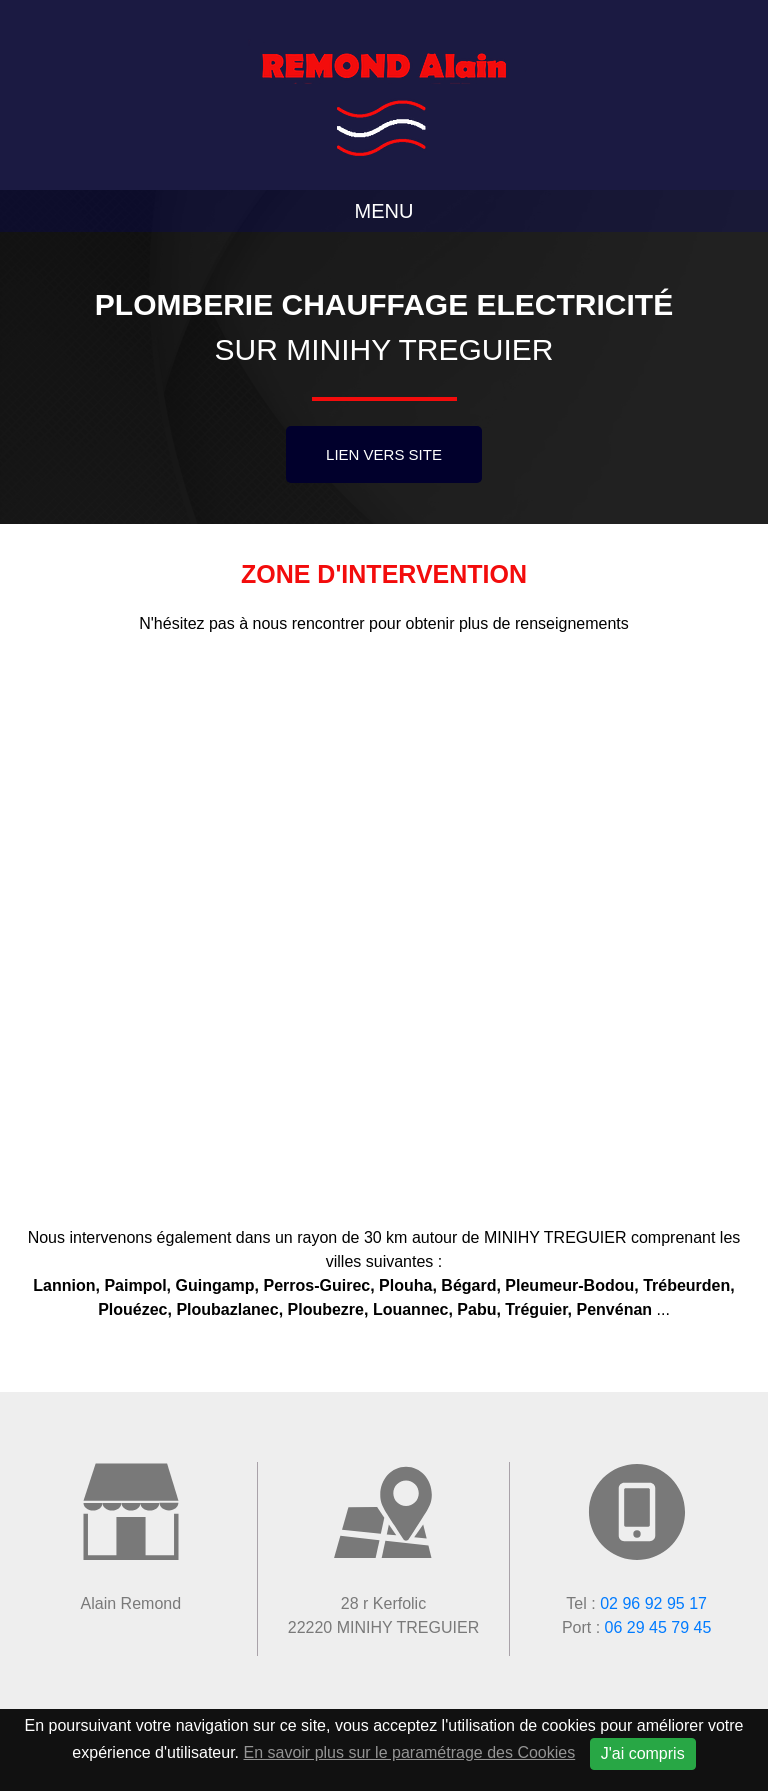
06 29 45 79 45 (658, 1627)
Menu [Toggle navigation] (384, 211)
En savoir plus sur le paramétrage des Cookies (410, 1752)
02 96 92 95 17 (653, 1603)
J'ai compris (643, 1753)
